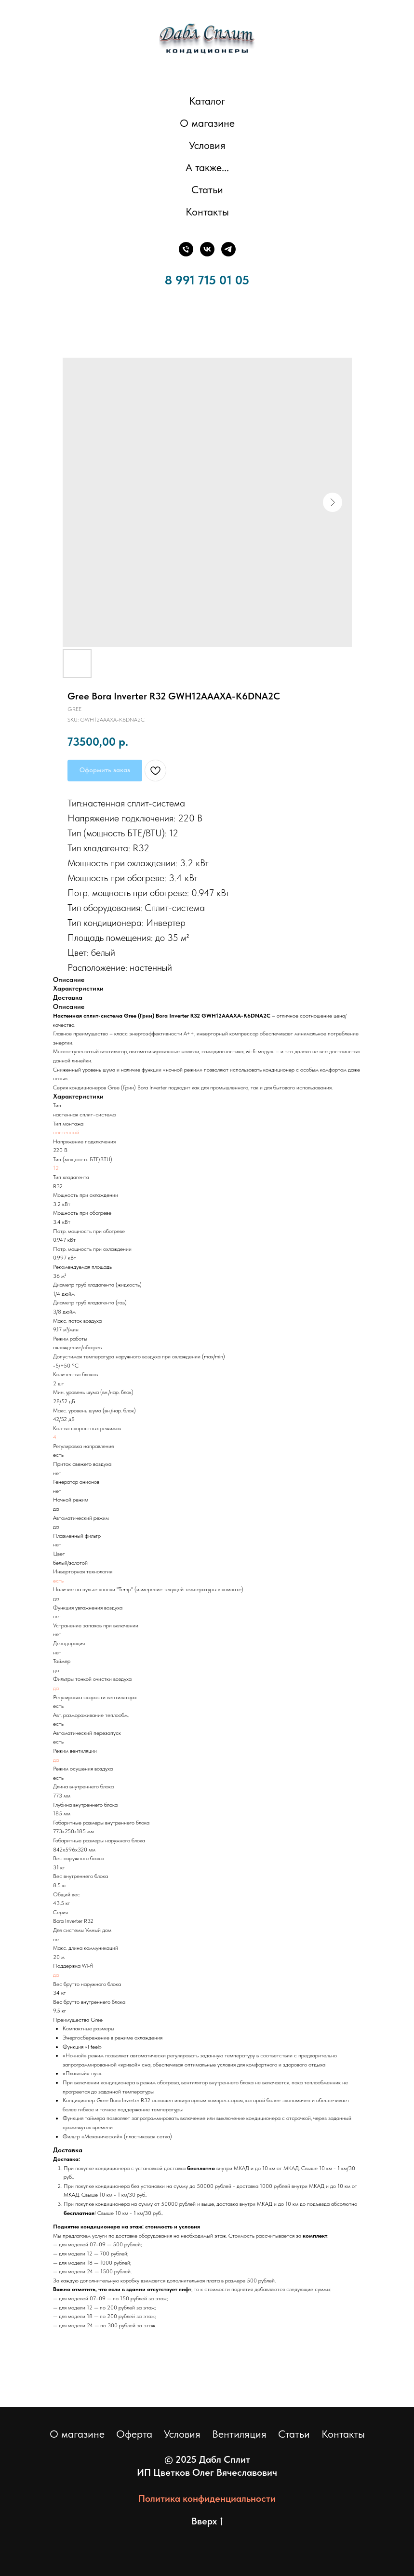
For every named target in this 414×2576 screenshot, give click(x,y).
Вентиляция (239, 2434)
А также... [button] (207, 167)
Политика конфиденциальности (207, 2498)
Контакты (207, 211)
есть (58, 1580)
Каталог (207, 100)
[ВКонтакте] (207, 249)
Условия (207, 145)
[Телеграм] (228, 249)
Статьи (207, 189)
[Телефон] (186, 249)
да (56, 1688)
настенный (66, 1132)
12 (56, 1168)
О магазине (207, 123)
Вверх (207, 2521)
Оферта (134, 2434)
